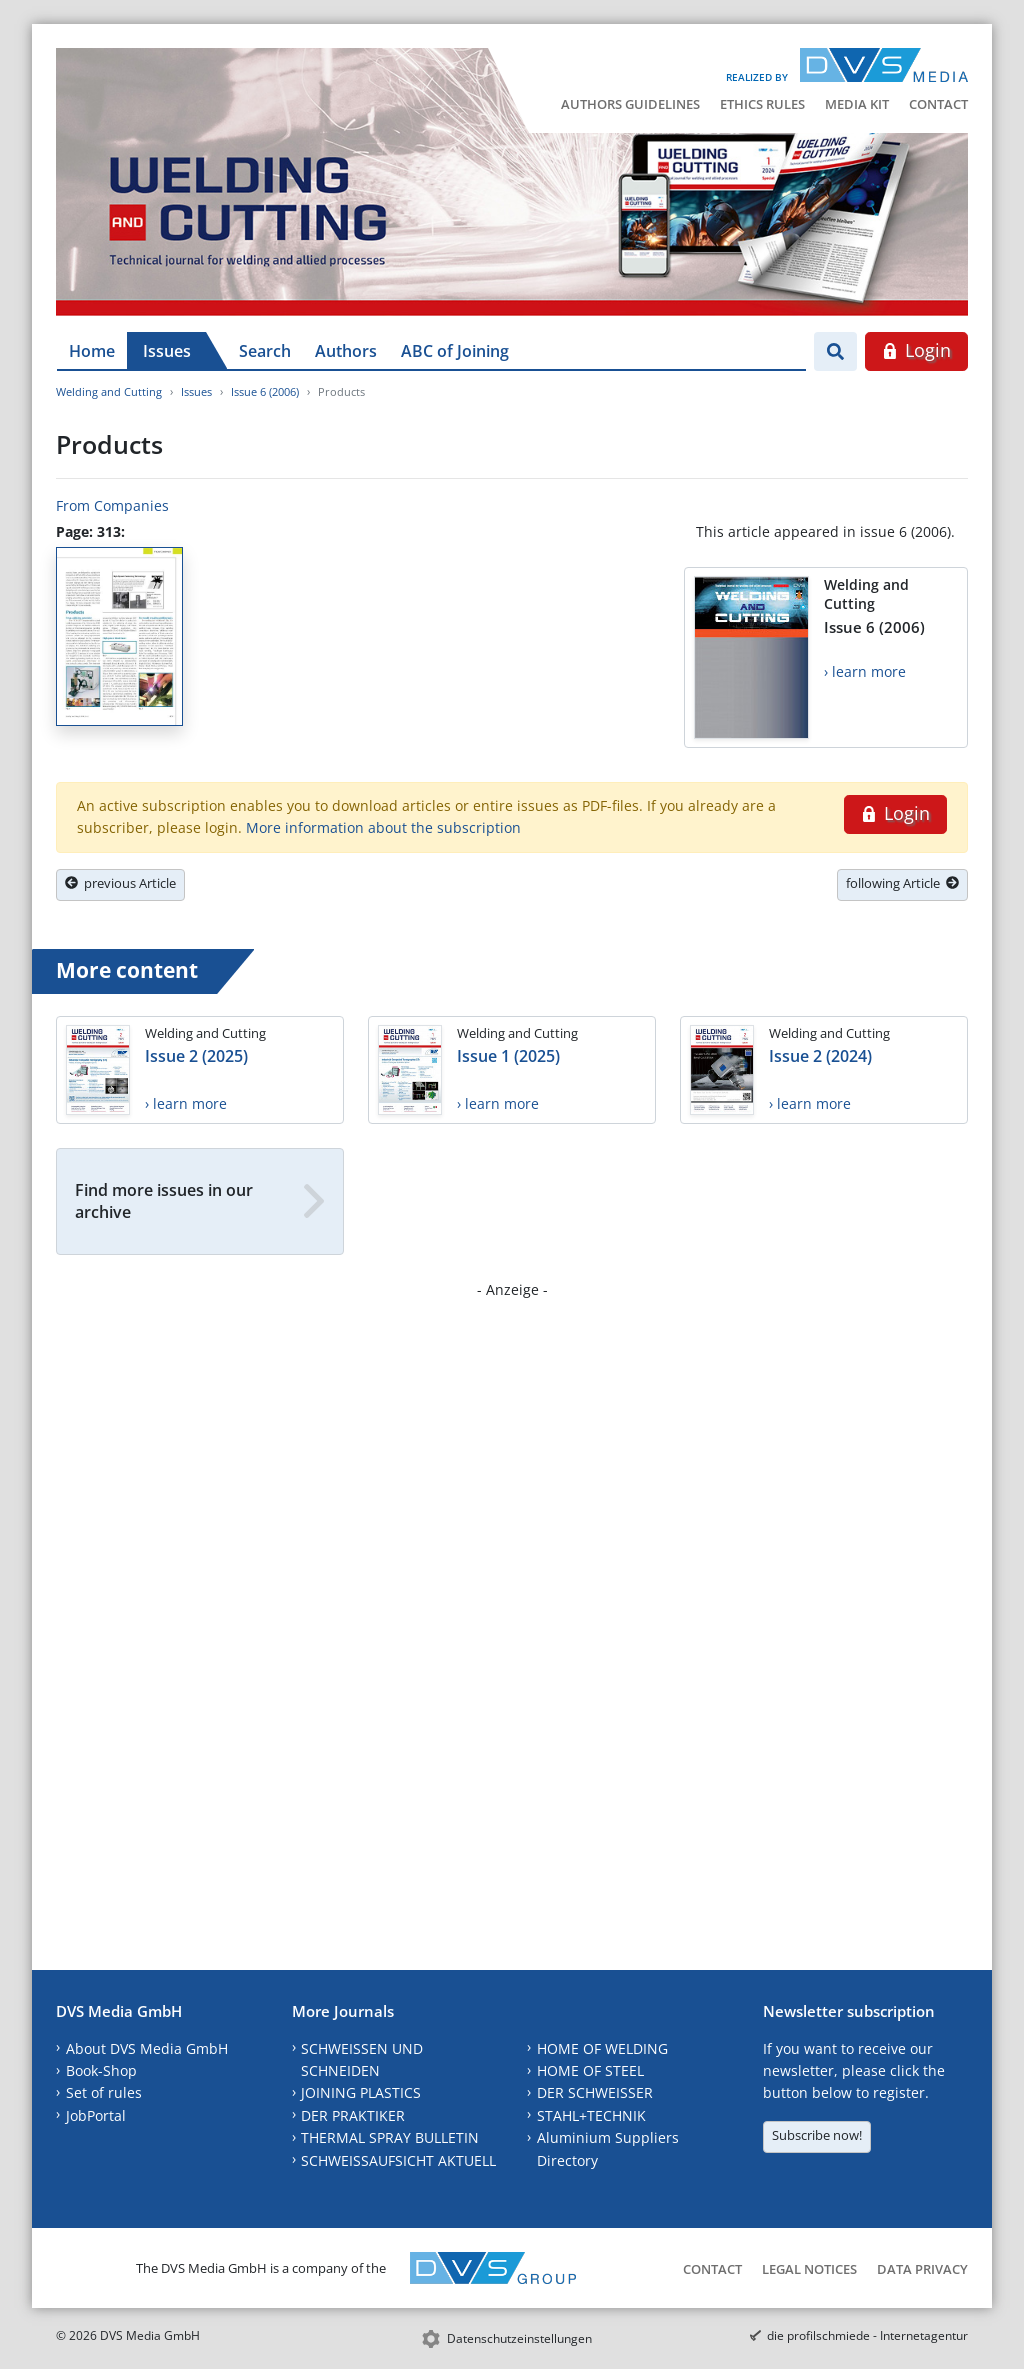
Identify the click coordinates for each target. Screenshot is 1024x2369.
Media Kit (857, 104)
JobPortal (96, 2115)
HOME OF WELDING (602, 2048)
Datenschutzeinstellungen (519, 2338)
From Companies (112, 505)
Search (265, 351)
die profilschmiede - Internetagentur (867, 2335)
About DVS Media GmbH (147, 2048)
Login (916, 350)
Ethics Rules (762, 104)
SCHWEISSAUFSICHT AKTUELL (398, 2160)
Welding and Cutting (109, 391)
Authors (346, 351)
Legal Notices (809, 2269)
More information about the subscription (383, 827)
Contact (938, 104)
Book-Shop (101, 2070)
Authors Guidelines (630, 104)
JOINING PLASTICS (361, 2092)
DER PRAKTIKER (353, 2115)
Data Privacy (922, 2269)
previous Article (120, 883)
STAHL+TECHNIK (591, 2115)
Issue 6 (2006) (265, 391)
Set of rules (104, 2092)
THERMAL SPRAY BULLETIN (390, 2137)
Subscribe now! (817, 2135)
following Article (902, 883)
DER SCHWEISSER (595, 2092)
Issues (167, 351)
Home (92, 351)
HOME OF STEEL (590, 2070)
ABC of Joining (455, 351)
